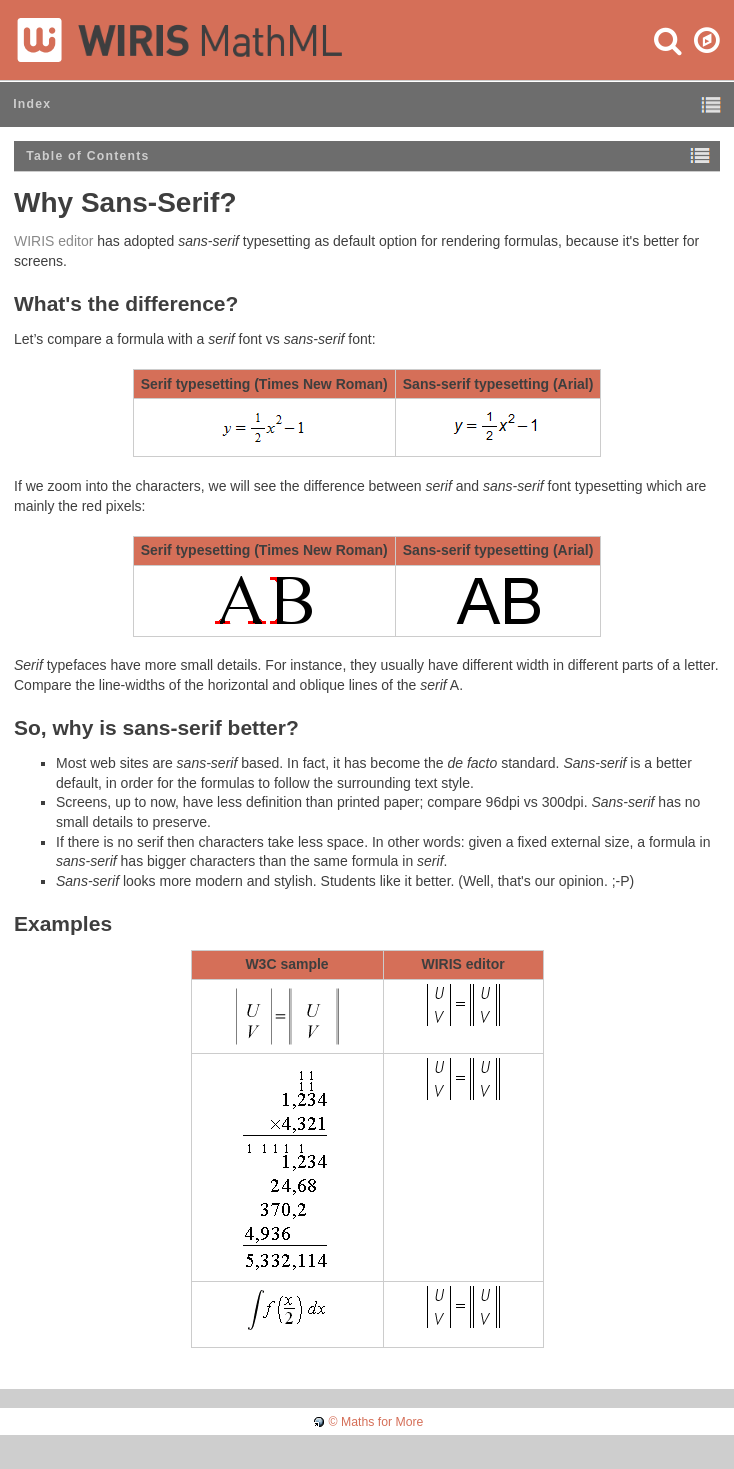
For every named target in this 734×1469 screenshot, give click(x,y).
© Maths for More (376, 1422)
